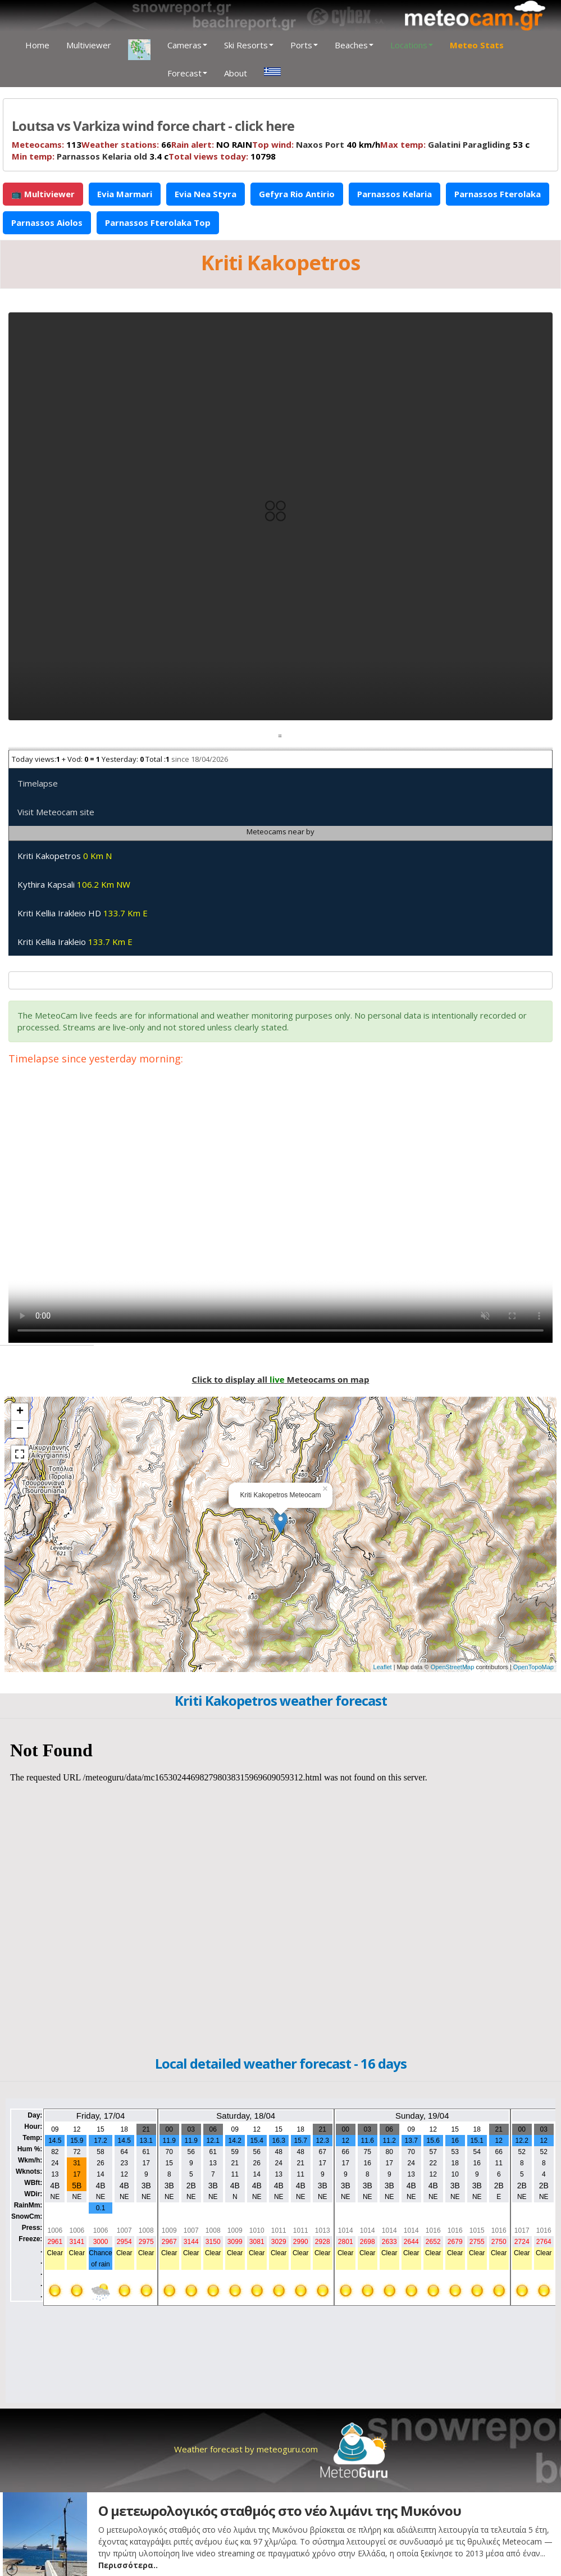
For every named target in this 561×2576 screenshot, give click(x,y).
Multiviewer (88, 45)
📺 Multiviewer (43, 193)
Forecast (187, 73)
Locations (411, 45)
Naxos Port (320, 144)
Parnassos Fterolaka (497, 193)
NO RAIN (211, 144)
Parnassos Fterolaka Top (158, 222)
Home (37, 45)
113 (46, 144)
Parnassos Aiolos (47, 222)
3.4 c (90, 156)
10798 (222, 156)
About (235, 73)
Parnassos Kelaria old (102, 156)
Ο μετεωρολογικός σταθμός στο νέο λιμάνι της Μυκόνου (279, 2510)
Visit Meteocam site (55, 811)
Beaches (354, 45)
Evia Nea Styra (205, 193)
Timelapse (37, 783)
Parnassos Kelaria (394, 193)
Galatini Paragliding (469, 144)
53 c (455, 144)
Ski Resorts (248, 45)
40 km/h (316, 144)
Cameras (187, 45)
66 (126, 144)
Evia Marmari (124, 193)
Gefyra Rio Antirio (297, 193)
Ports (304, 45)
